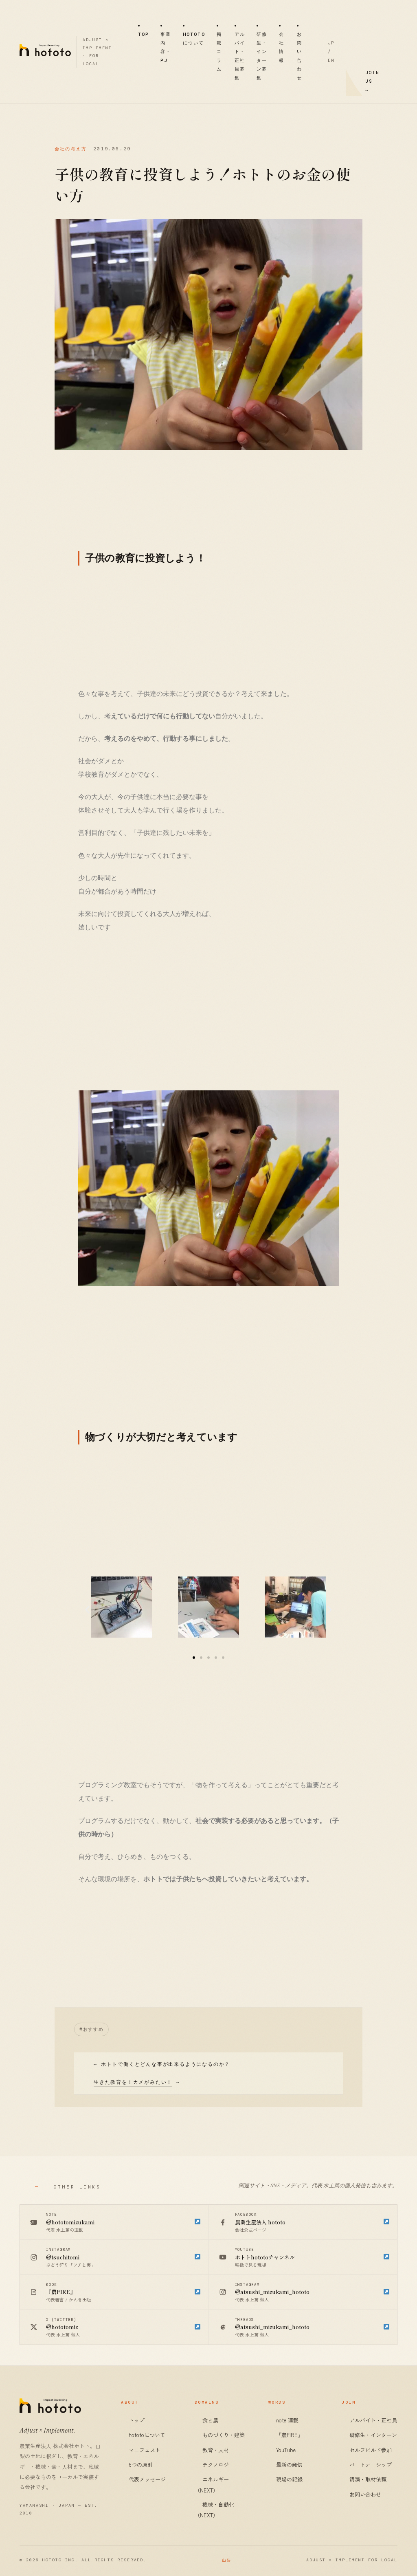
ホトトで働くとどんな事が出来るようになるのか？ (165, 2064)
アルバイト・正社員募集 (240, 56)
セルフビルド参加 (370, 2450)
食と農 (210, 2420)
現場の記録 (289, 2479)
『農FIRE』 (289, 2435)
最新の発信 (289, 2464)
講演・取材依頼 (367, 2479)
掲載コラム (219, 51)
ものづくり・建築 (223, 2435)
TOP (143, 34)
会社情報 (281, 47)
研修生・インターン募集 (262, 56)
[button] (194, 1657)
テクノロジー (218, 2464)
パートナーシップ (370, 2464)
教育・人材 (215, 2450)
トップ (137, 2420)
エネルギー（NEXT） (212, 2484)
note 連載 (287, 2420)
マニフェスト (144, 2450)
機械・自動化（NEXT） (214, 2510)
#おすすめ (91, 2029)
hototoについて (194, 38)
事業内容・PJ (165, 47)
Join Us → (372, 81)
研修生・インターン (373, 2435)
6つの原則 (141, 2464)
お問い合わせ (299, 56)
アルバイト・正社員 (373, 2420)
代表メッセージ (147, 2479)
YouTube (286, 2450)
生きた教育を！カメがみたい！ (133, 2082)
